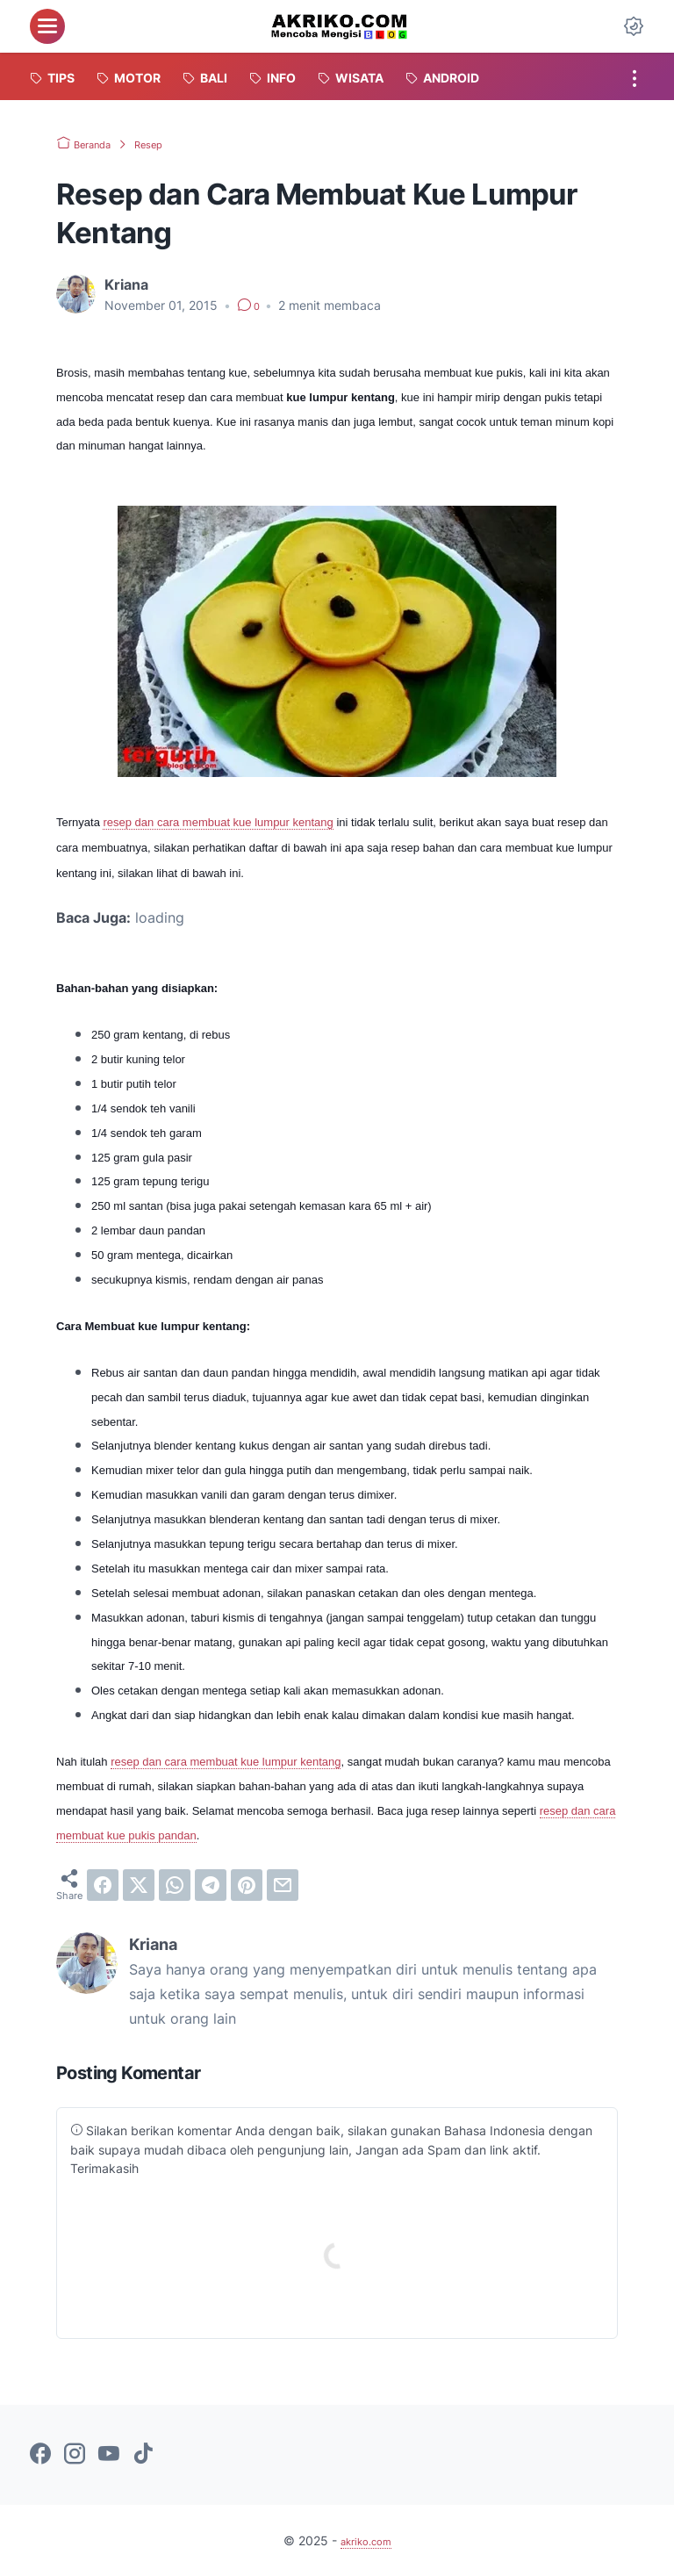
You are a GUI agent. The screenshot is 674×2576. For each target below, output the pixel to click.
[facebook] (102, 1885)
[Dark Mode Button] (633, 26)
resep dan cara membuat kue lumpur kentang (218, 822)
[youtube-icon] (108, 2454)
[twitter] (138, 1885)
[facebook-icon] (40, 2454)
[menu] (47, 26)
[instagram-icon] (74, 2454)
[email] (282, 1885)
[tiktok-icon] (143, 2454)
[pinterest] (246, 1885)
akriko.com (366, 2540)
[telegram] (210, 1885)
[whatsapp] (174, 1885)
